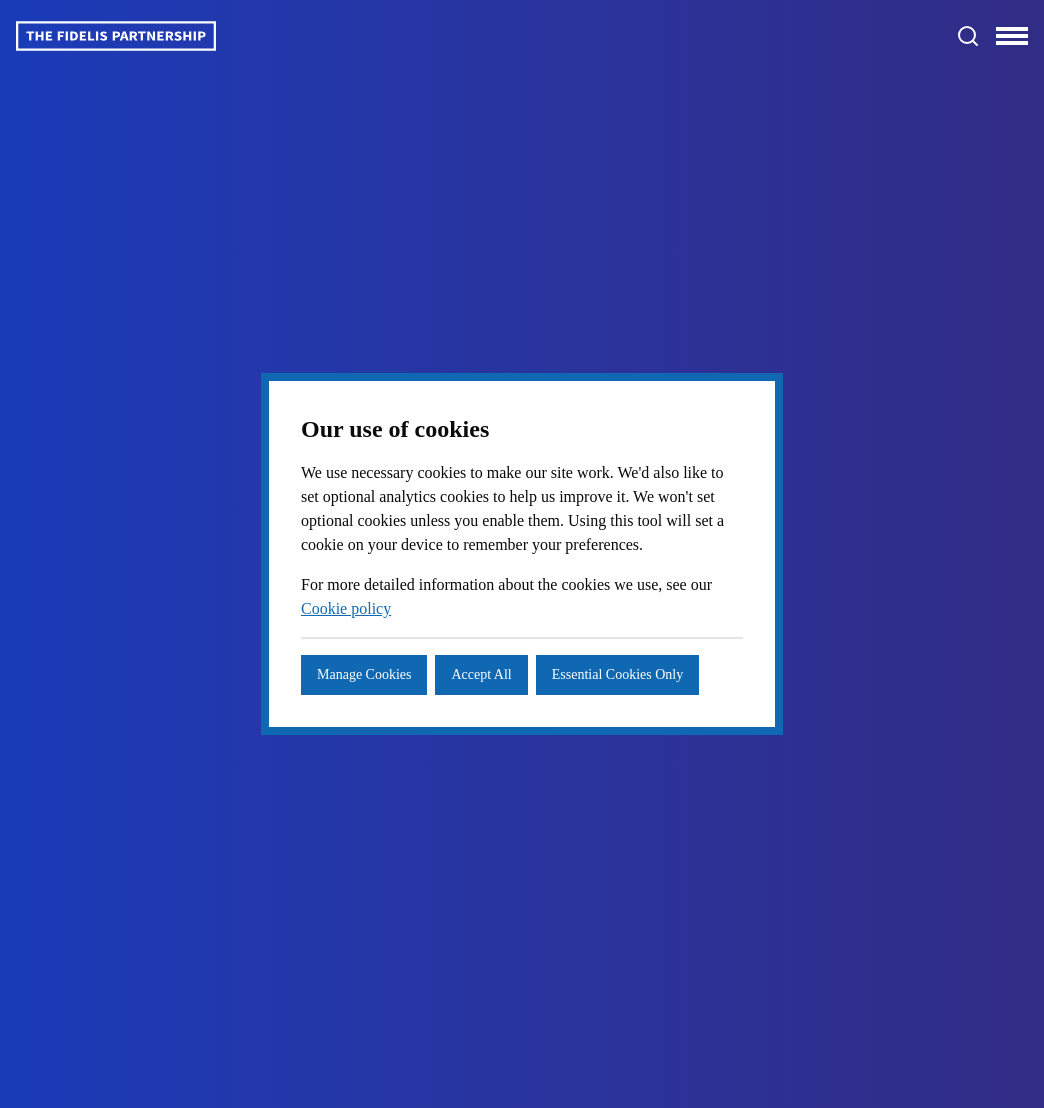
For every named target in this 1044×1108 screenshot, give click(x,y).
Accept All (503, 662)
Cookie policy (412, 597)
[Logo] (116, 36)
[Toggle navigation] (1012, 36)
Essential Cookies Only (393, 710)
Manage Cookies (373, 662)
